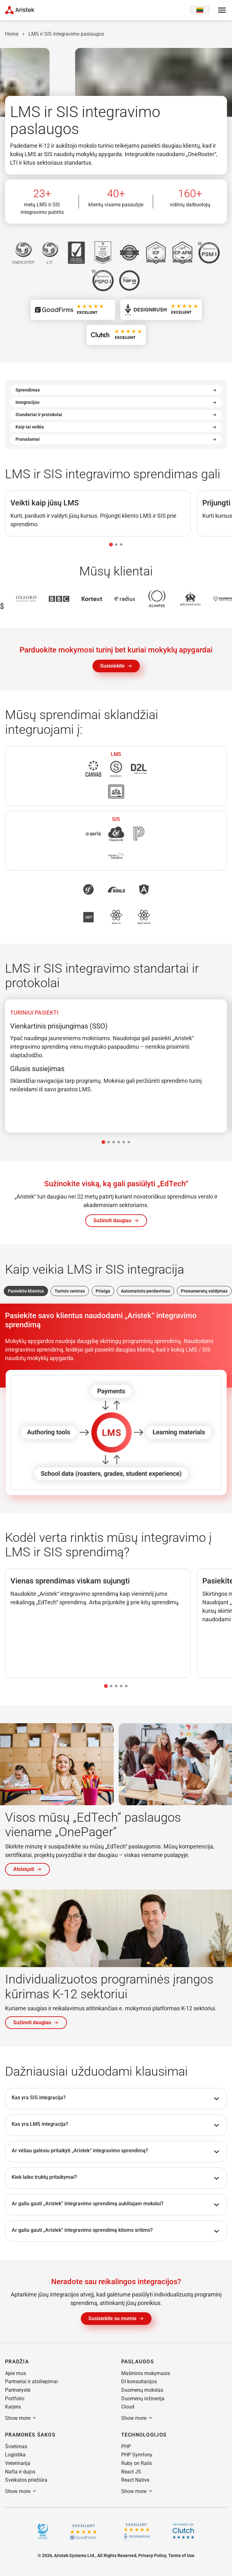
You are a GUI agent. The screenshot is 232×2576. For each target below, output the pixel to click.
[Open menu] (222, 10)
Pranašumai (116, 439)
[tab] (111, 544)
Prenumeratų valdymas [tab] (204, 1291)
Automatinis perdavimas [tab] (145, 1291)
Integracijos (116, 402)
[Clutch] (183, 2531)
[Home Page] (19, 10)
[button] (116, 1220)
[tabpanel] (116, 1066)
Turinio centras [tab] (70, 1291)
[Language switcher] (199, 10)
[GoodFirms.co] (83, 2531)
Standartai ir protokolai (116, 414)
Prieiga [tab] (103, 1291)
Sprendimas (116, 389)
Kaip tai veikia (116, 426)
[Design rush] (137, 2531)
